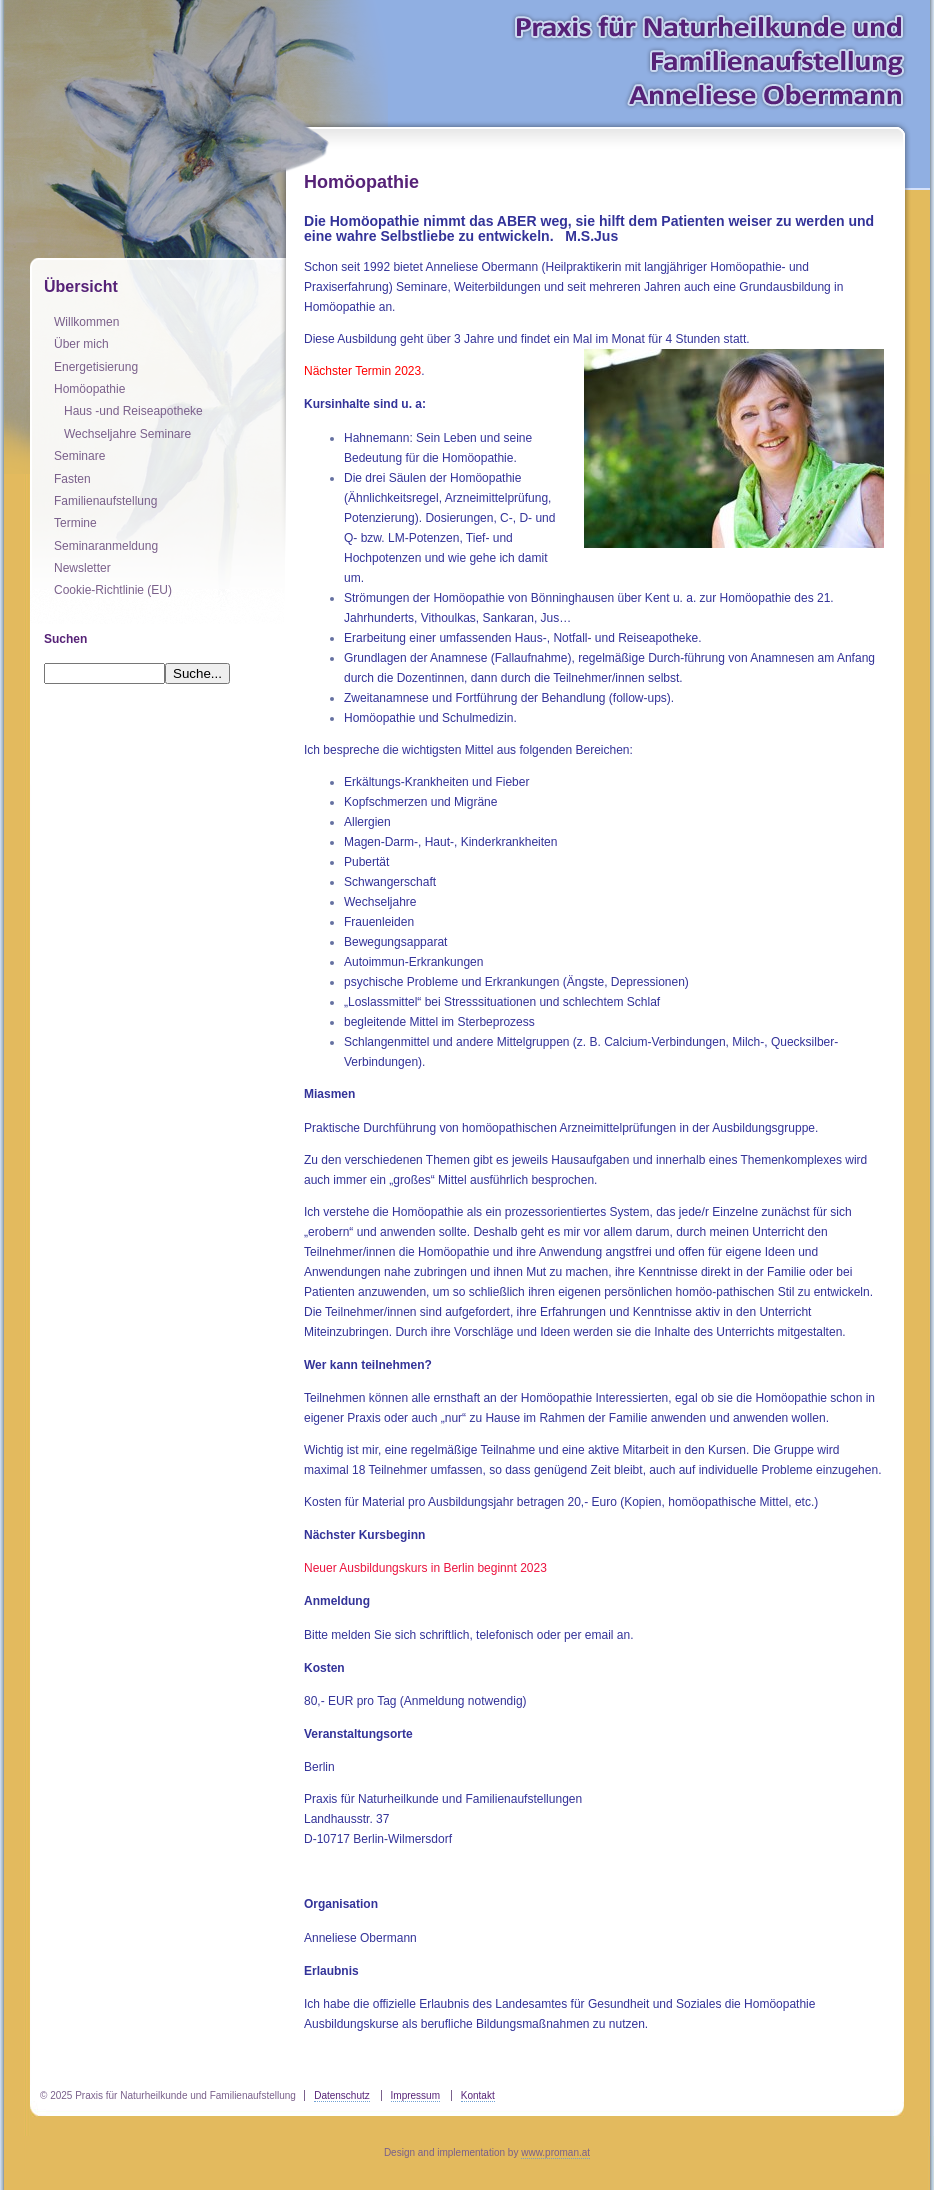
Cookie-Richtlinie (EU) (113, 590)
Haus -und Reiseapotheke (133, 411)
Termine (75, 523)
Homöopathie (89, 389)
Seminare (79, 456)
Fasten (72, 479)
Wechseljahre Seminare (127, 434)
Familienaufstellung (105, 501)
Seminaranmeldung (106, 546)
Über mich (81, 344)
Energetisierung (96, 367)
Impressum (415, 2095)
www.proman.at (555, 2152)
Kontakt (478, 2095)
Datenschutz (342, 2095)
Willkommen (86, 322)
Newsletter (82, 568)
